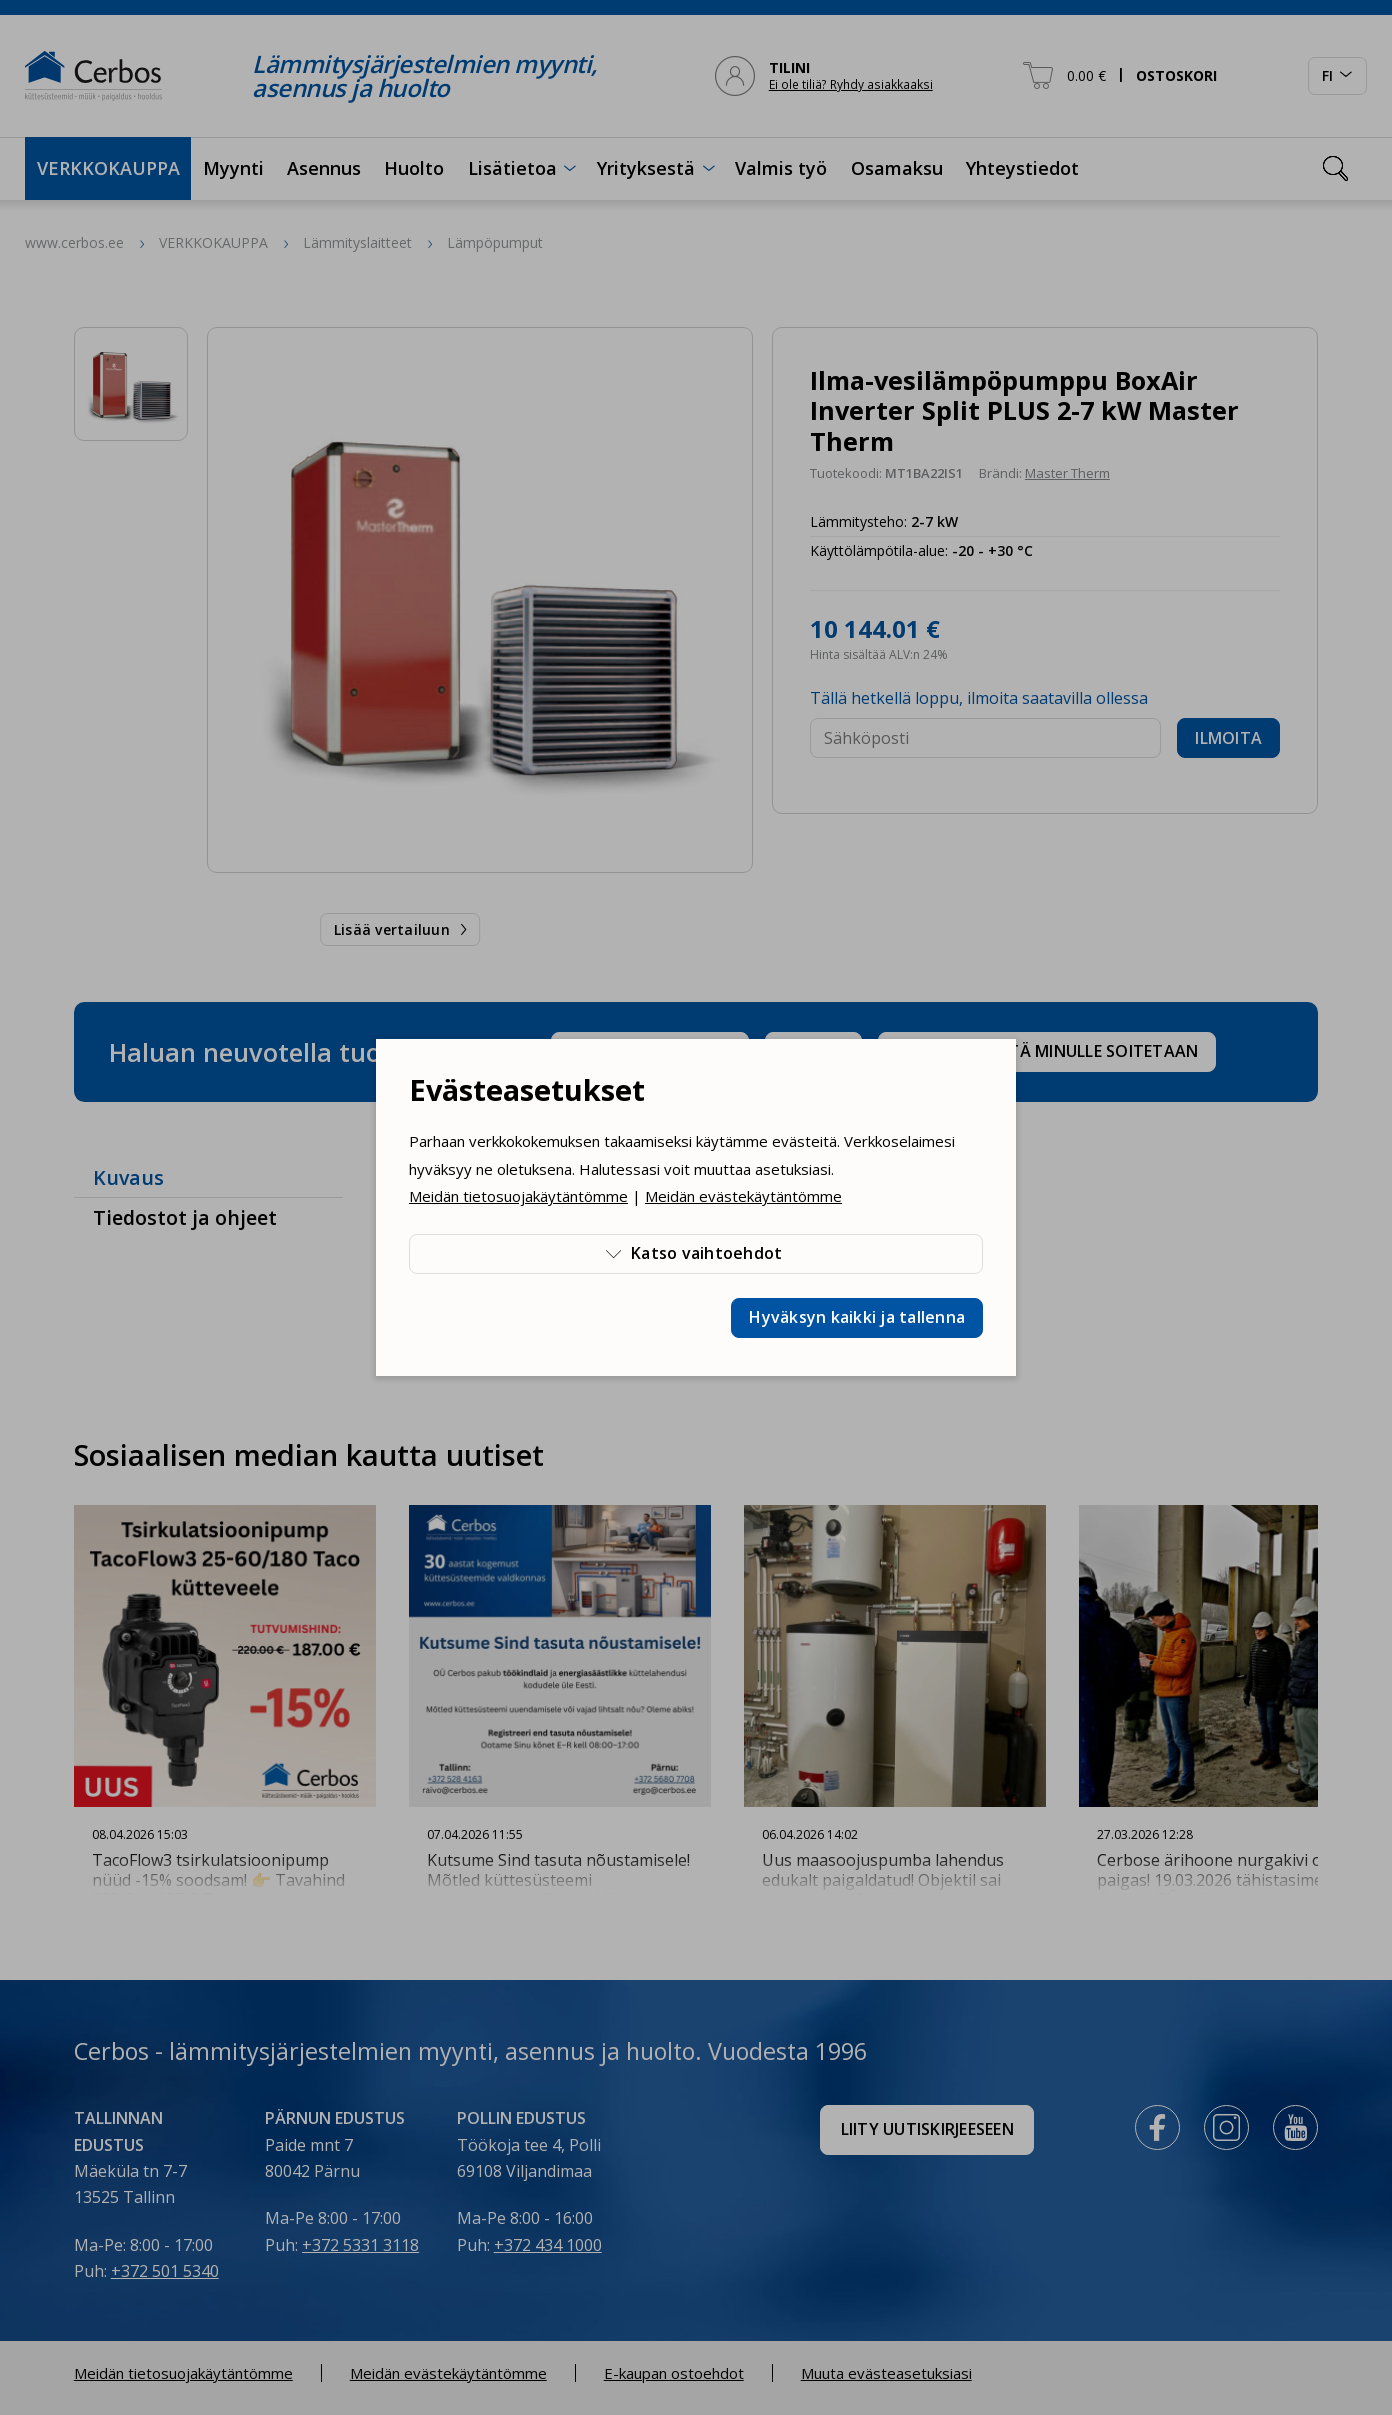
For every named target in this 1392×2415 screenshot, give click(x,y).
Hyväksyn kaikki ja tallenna (857, 1317)
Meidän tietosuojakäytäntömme (518, 1196)
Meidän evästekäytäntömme (743, 1196)
